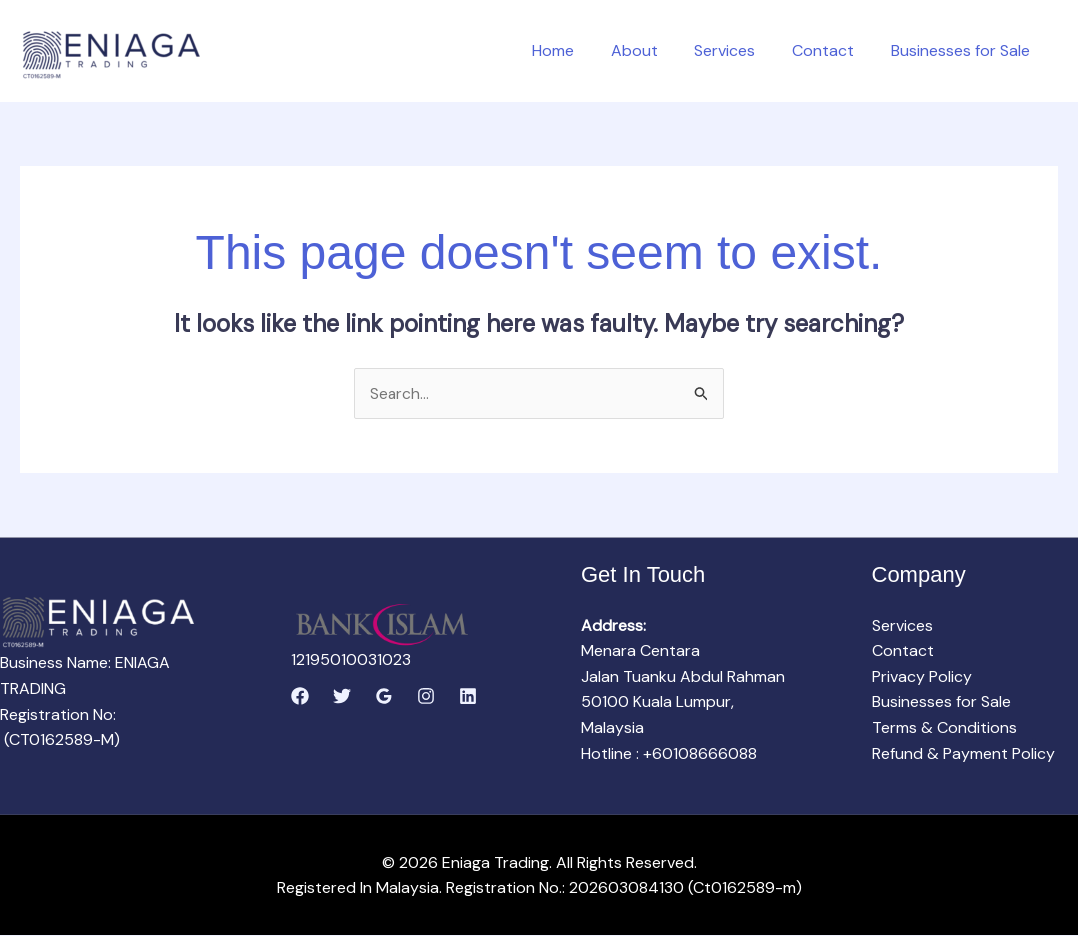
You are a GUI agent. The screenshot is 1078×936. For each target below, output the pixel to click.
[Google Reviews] (384, 697)
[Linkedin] (468, 697)
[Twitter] (342, 697)
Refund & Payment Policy (963, 753)
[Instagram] (426, 697)
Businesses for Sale (962, 50)
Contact (830, 50)
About (650, 50)
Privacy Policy (922, 676)
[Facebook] (300, 697)
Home (574, 50)
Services (736, 50)
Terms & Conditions (944, 728)
